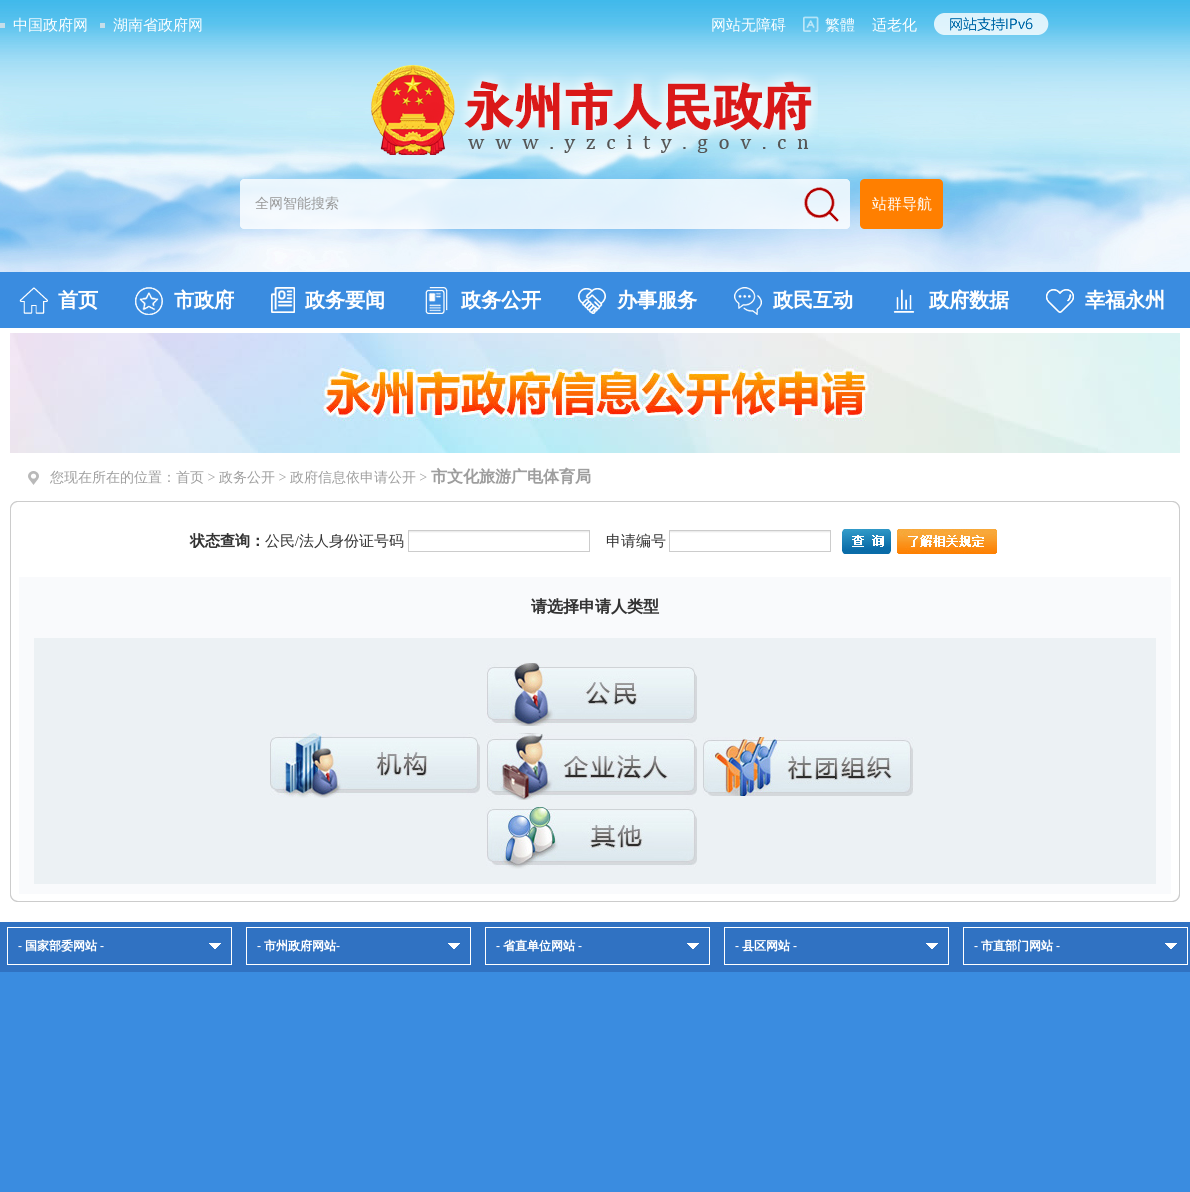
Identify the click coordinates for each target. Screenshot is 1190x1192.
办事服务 (637, 301)
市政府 (184, 301)
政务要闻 (328, 300)
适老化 (894, 25)
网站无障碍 (748, 25)
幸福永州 (1105, 301)
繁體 (840, 25)
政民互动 (793, 301)
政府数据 (949, 301)
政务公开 (481, 301)
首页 (58, 301)
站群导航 (902, 204)
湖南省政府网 (158, 25)
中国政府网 (50, 25)
